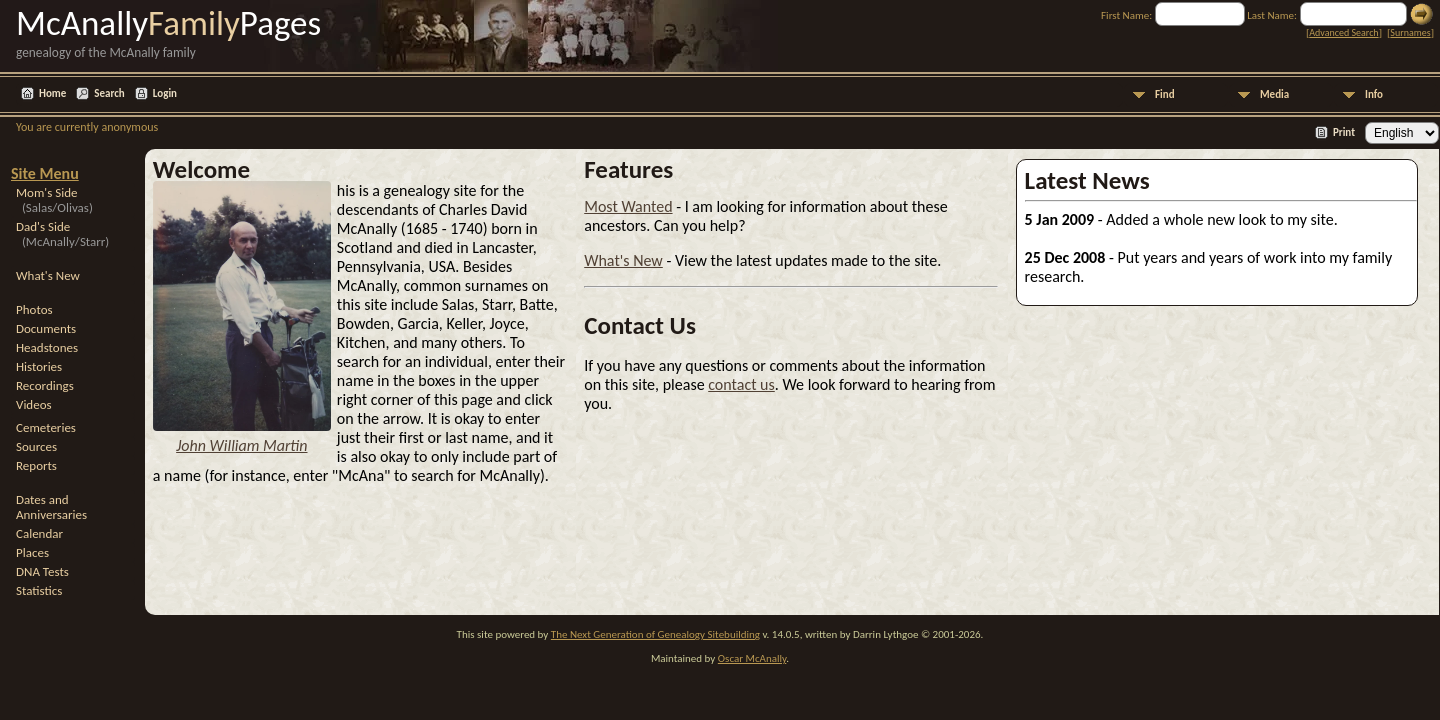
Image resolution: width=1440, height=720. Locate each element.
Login (165, 93)
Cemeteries (46, 427)
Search (109, 93)
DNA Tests (42, 571)
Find (1165, 94)
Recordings (45, 385)
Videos (34, 404)
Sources (36, 446)
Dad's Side (62, 234)
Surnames (1410, 32)
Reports (36, 465)
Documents (46, 328)
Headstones (47, 347)
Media (1274, 94)
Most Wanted (628, 206)
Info (1374, 94)
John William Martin (241, 445)
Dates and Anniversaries (51, 507)
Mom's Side (54, 200)
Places (32, 552)
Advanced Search (1343, 32)
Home (52, 93)
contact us (741, 384)
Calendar (39, 533)
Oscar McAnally (752, 658)
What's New (48, 275)
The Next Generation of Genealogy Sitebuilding (655, 634)
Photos (34, 309)
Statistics (39, 590)
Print (1344, 132)
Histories (39, 366)
